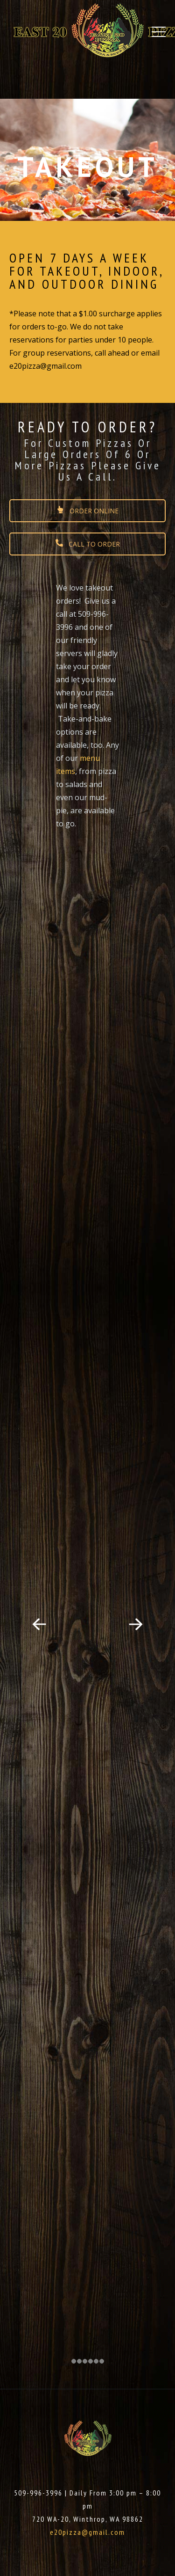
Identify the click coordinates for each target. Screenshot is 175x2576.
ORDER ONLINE (87, 510)
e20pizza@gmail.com (87, 2532)
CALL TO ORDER (88, 544)
